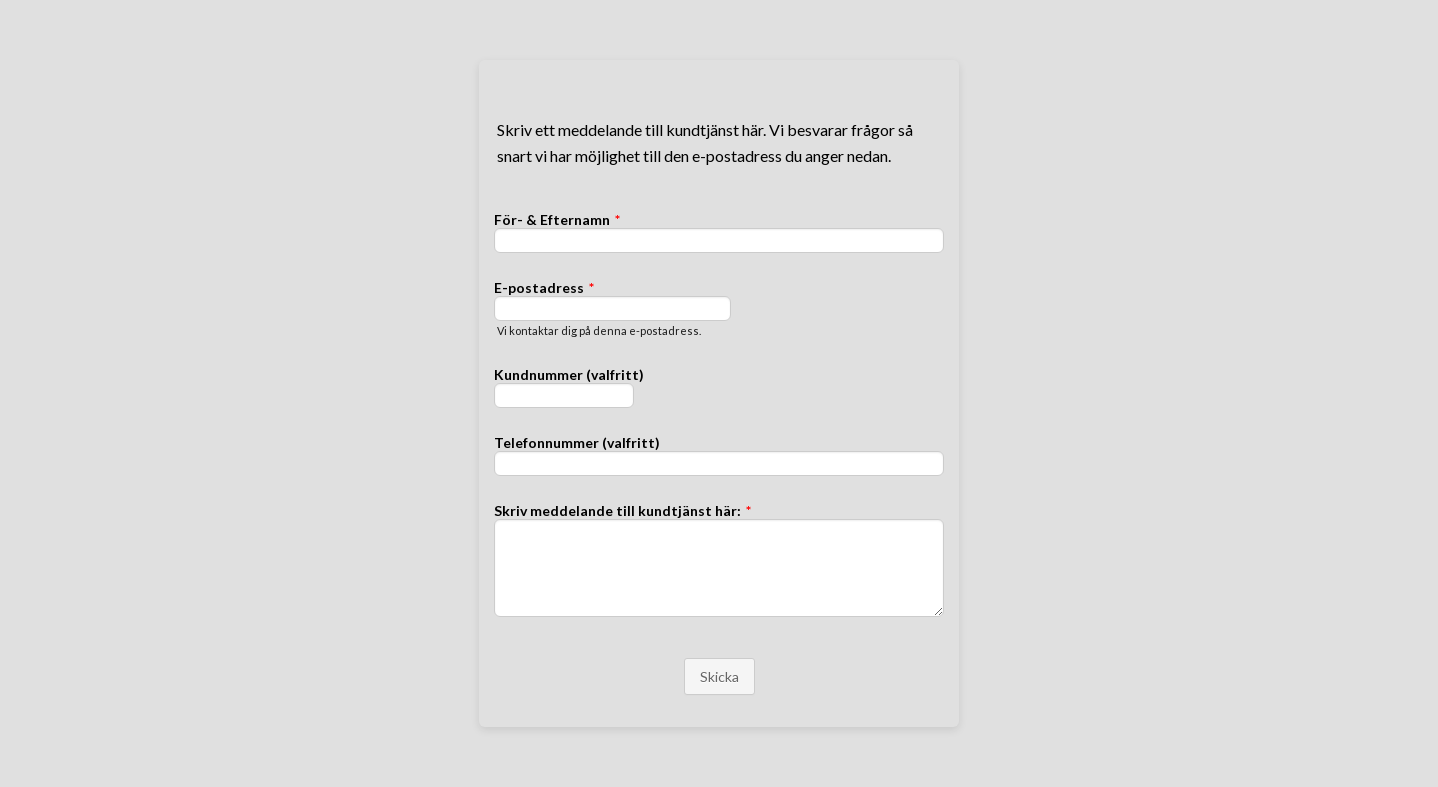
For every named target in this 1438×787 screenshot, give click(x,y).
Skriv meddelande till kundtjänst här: (622, 510)
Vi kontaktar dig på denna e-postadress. (599, 330)
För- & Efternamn (557, 219)
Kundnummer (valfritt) (569, 374)
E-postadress (544, 287)
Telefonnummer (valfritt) (577, 442)
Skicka (719, 676)
